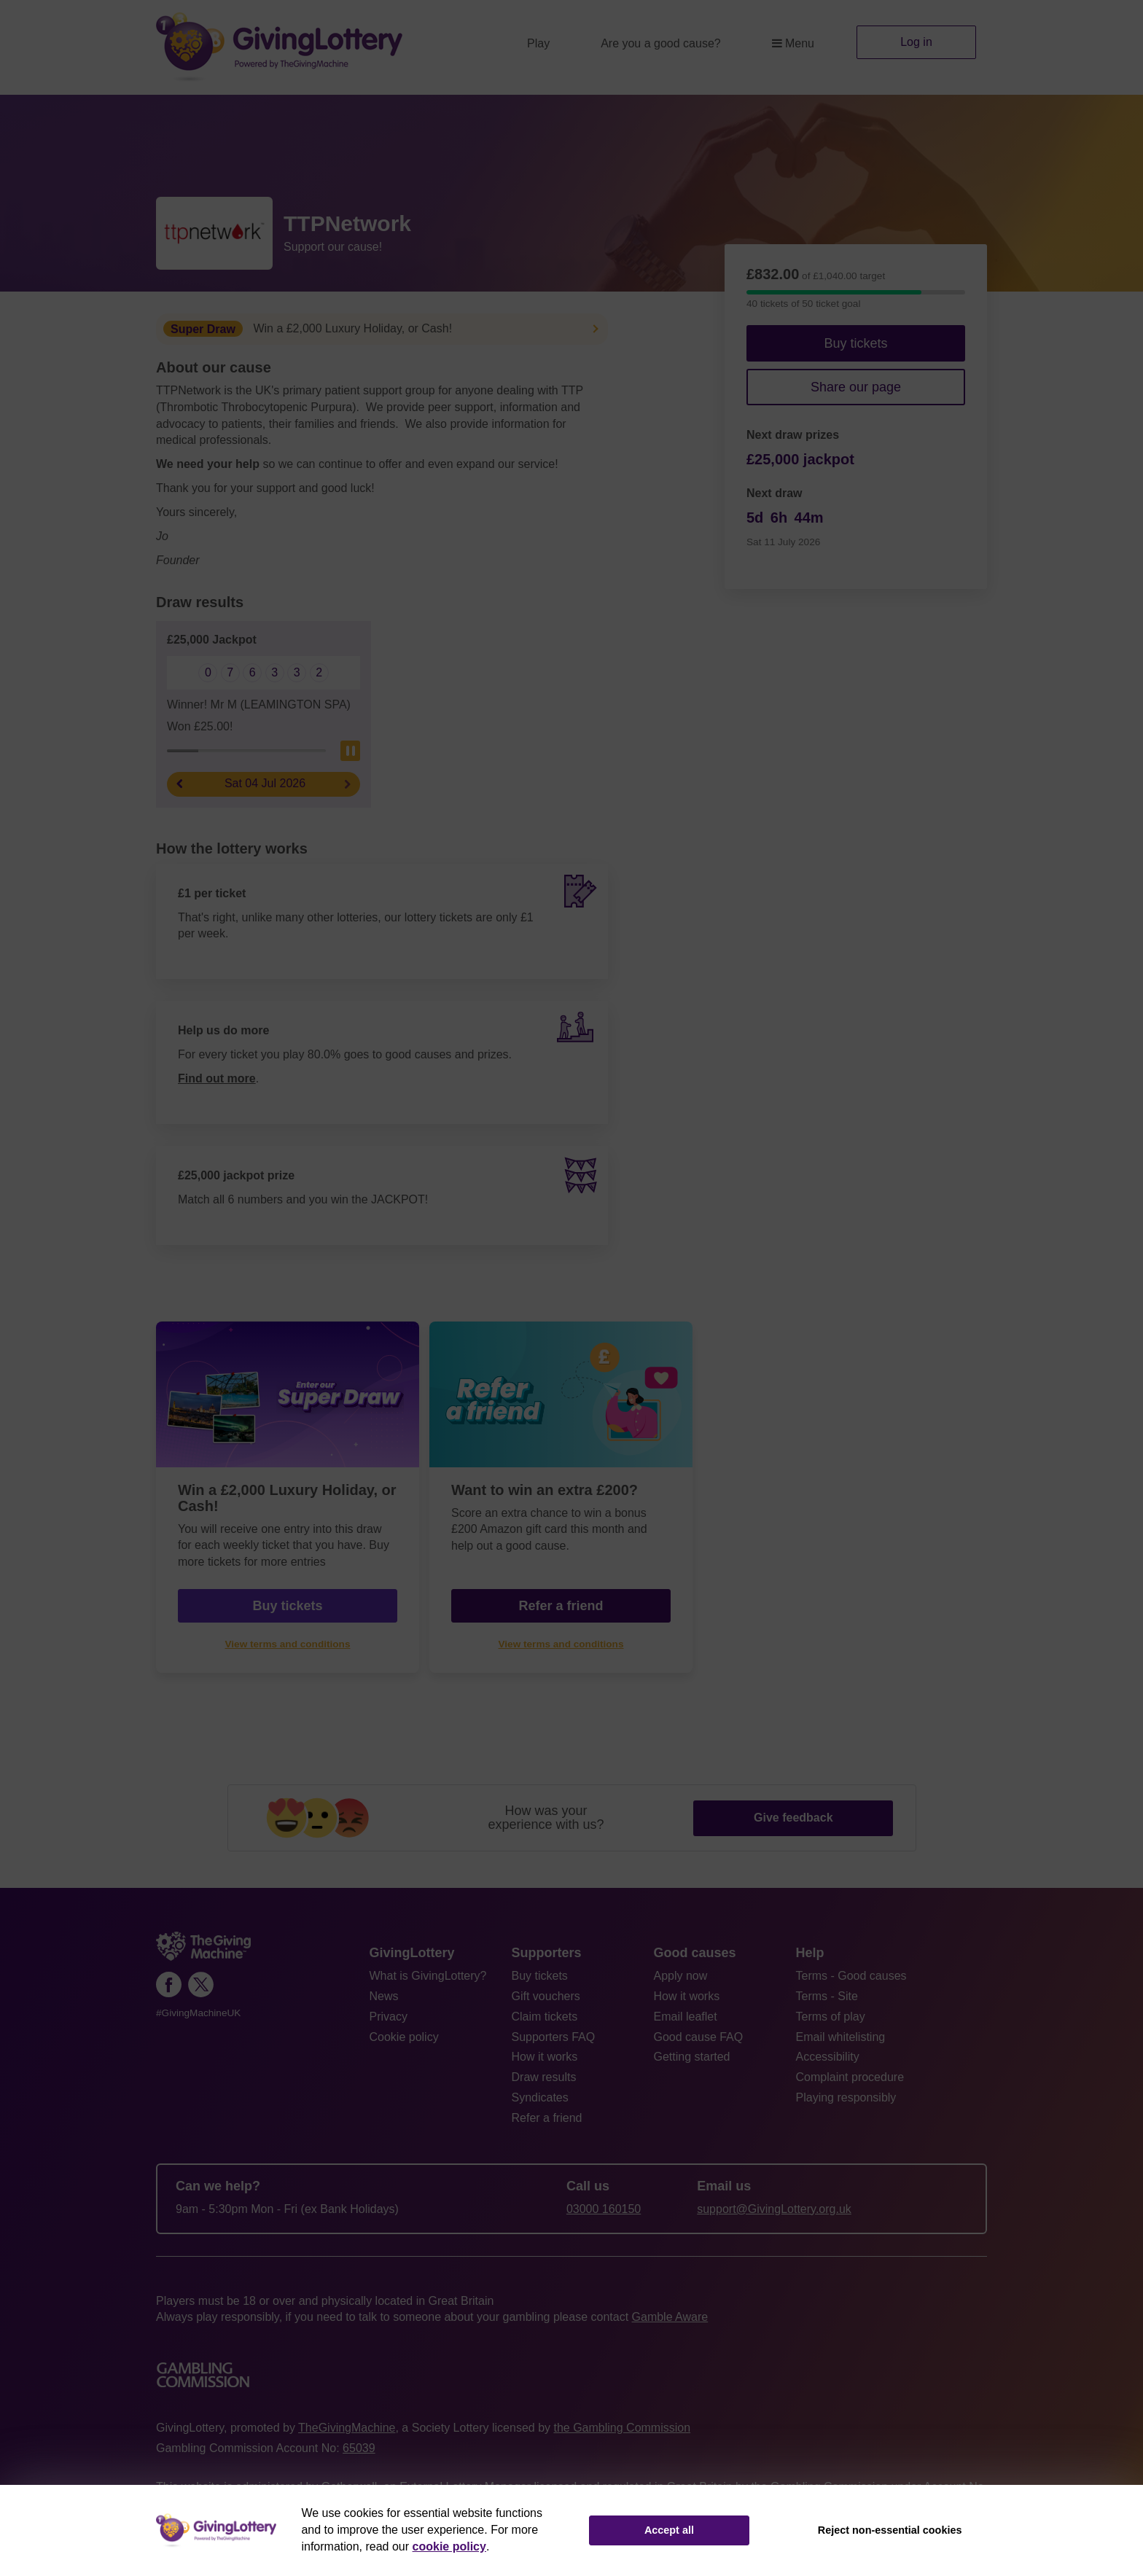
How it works (545, 2056)
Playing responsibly (846, 2097)
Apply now (681, 1976)
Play (538, 43)
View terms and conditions (288, 1644)
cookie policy (449, 2546)
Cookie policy (404, 2037)
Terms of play (830, 2016)
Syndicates (540, 2097)
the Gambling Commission (621, 2427)
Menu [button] (793, 43)
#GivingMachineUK (198, 2012)
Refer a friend (560, 1606)
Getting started (692, 2056)
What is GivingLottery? (428, 1976)
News (384, 1996)
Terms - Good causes (851, 1976)
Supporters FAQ (554, 2037)
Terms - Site (827, 1996)
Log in (916, 42)
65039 (359, 2448)
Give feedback (793, 1817)
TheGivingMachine (346, 2427)
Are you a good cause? (661, 43)
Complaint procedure (850, 2077)
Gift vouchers (546, 1996)
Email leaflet (685, 2016)
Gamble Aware (670, 2317)
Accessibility (827, 2056)
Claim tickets (545, 2016)
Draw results (544, 2077)
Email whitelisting (841, 2037)
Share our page (856, 387)
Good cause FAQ (699, 2037)
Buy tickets (855, 343)
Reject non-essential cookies (890, 2530)
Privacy (388, 2016)
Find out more (217, 1078)
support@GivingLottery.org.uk (774, 2209)
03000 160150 (603, 2209)
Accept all (669, 2530)
